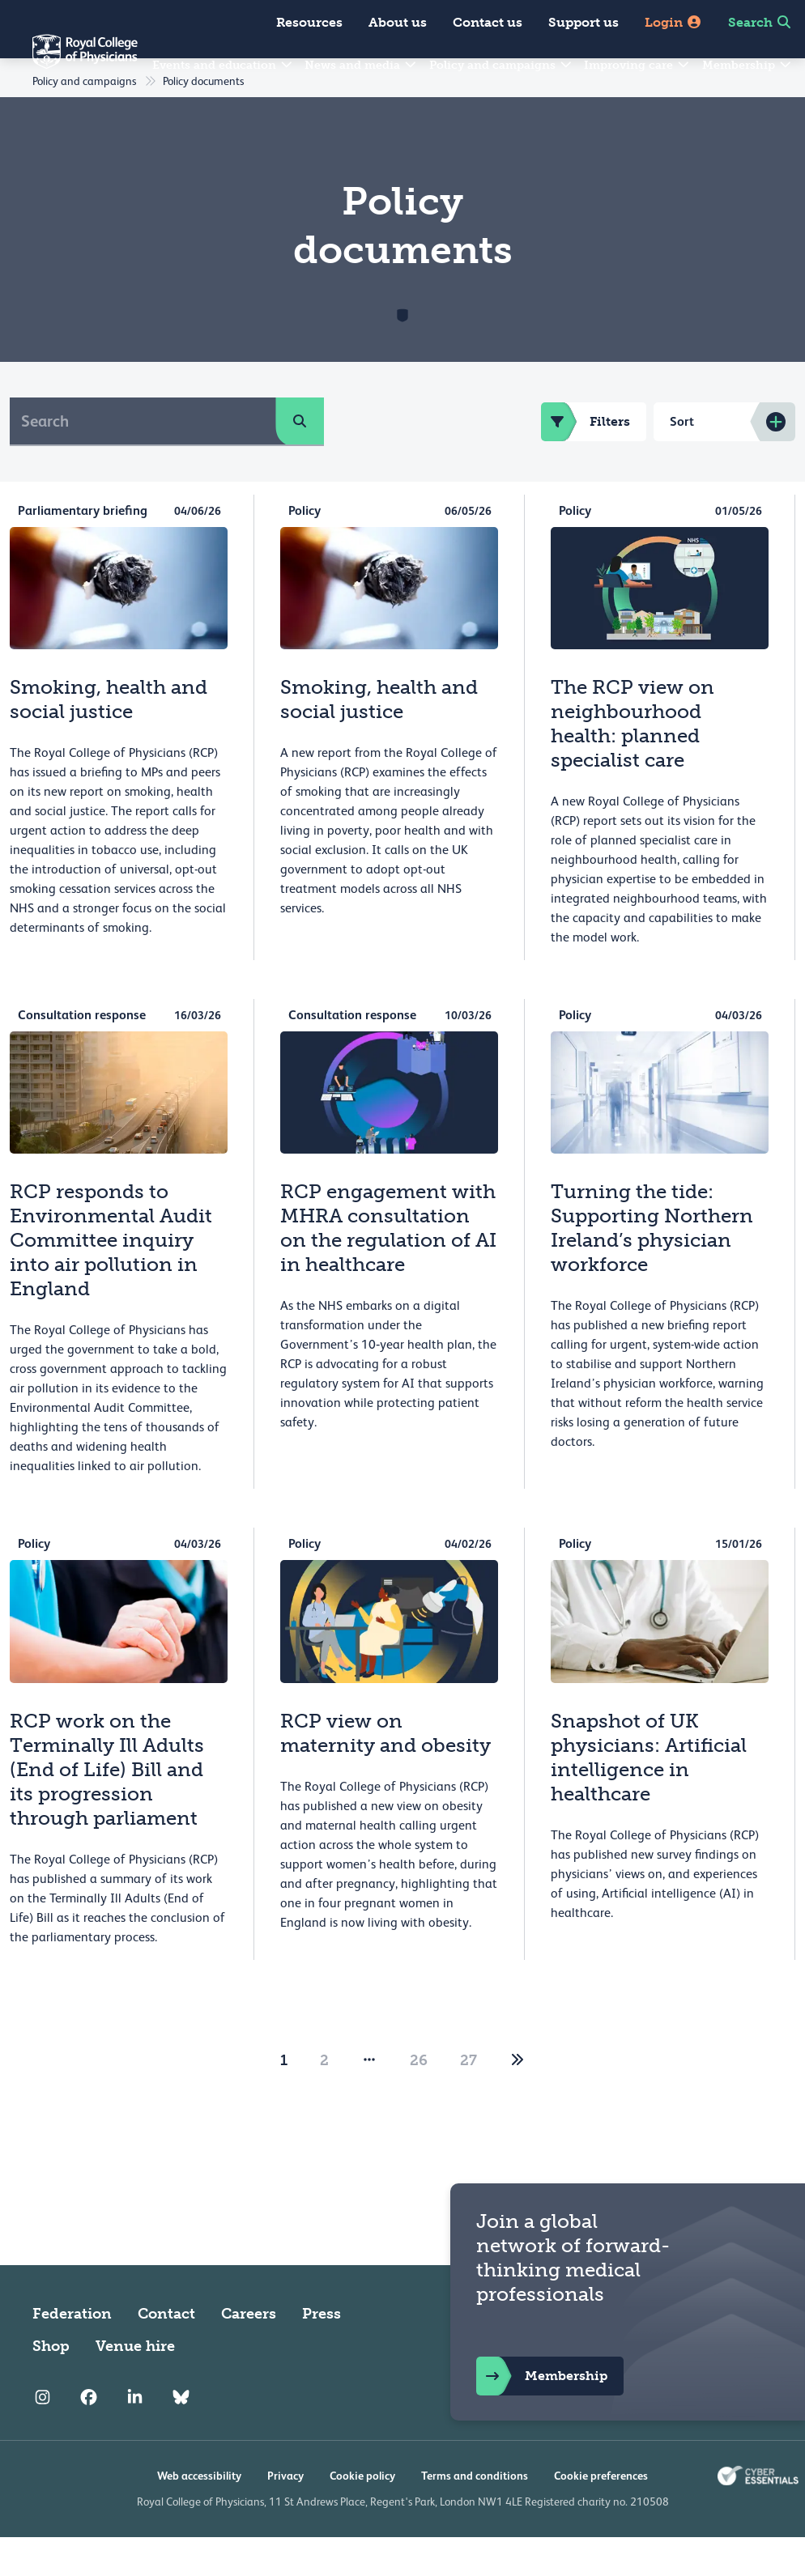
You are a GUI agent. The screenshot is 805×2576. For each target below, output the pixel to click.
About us (397, 22)
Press (321, 2352)
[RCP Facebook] (89, 2437)
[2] (517, 2099)
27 (468, 2099)
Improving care (637, 65)
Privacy (285, 2514)
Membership (747, 65)
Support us (583, 22)
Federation (72, 2352)
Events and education (223, 65)
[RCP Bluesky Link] (181, 2437)
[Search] (143, 459)
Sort (682, 460)
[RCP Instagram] (42, 2437)
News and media (361, 65)
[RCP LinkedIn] (135, 2437)
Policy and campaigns (501, 65)
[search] (299, 459)
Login (673, 22)
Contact (166, 2352)
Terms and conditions (474, 2514)
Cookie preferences (601, 2514)
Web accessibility (199, 2514)
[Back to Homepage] (69, 61)
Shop (51, 2385)
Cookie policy (362, 2514)
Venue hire (135, 2385)
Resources (309, 22)
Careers (248, 2352)
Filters (585, 460)
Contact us (487, 22)
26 (419, 2099)
